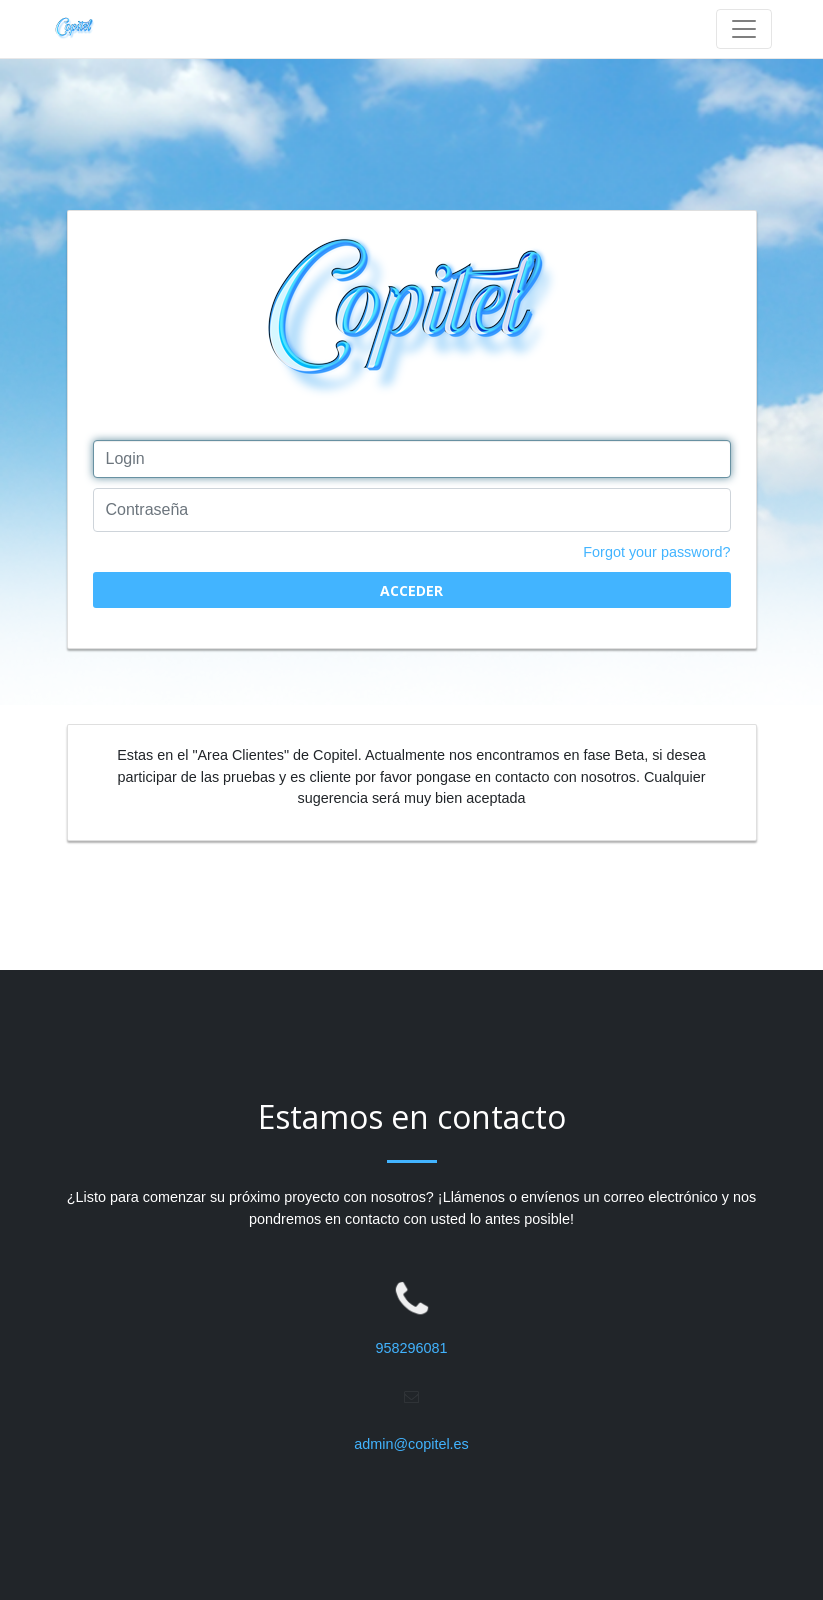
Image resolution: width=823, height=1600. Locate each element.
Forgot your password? (656, 552)
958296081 (411, 1348)
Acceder (411, 590)
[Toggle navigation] (744, 29)
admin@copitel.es (411, 1444)
